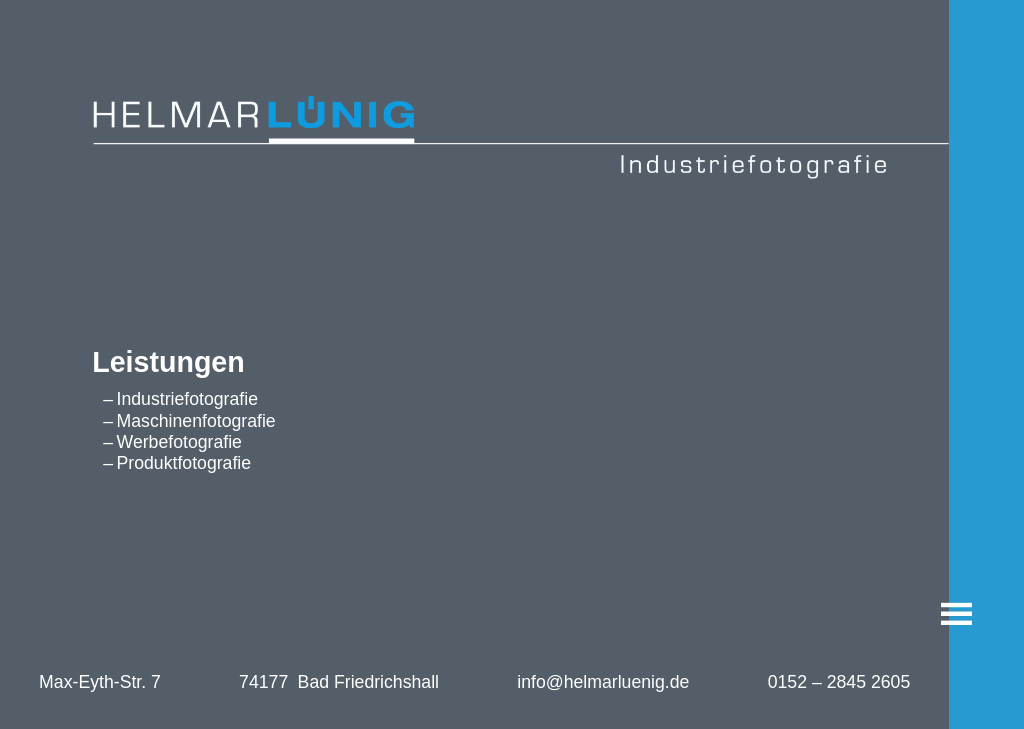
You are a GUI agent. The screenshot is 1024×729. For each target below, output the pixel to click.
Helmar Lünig (52, 103)
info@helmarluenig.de (603, 682)
